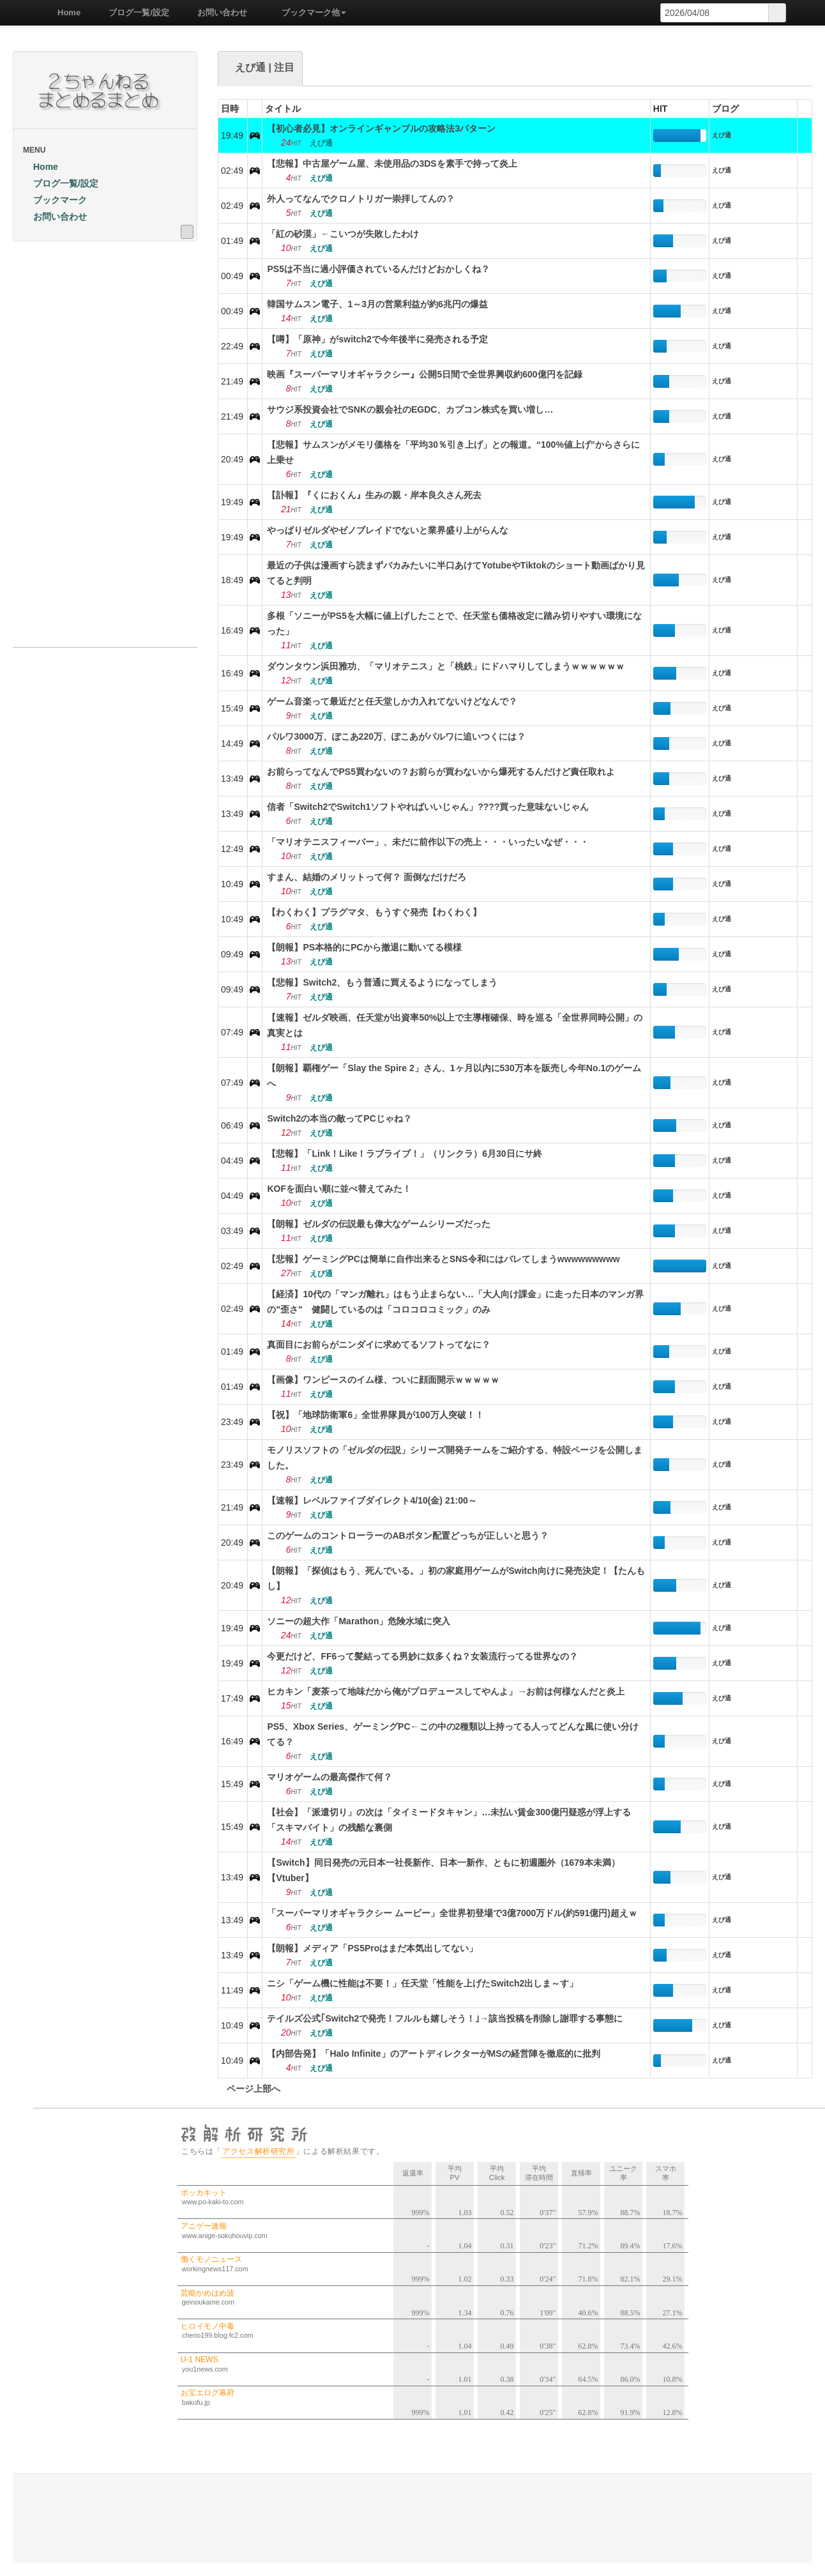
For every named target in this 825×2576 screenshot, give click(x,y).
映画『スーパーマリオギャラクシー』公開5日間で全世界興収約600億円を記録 (424, 374)
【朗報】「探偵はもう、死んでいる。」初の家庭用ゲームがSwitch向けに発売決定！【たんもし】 (455, 1578)
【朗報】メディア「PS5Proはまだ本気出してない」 (372, 1948)
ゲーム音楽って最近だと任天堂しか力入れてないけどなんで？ (392, 701)
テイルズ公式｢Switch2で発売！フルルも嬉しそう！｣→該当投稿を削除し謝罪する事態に (445, 2018)
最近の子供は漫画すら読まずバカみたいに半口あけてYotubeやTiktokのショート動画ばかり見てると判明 (455, 573)
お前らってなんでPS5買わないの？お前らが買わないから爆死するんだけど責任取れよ (440, 771)
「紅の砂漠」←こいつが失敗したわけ (343, 234)
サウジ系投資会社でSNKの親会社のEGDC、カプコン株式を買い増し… (410, 409)
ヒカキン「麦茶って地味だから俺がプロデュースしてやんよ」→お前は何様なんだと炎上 (445, 1691)
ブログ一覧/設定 (134, 12)
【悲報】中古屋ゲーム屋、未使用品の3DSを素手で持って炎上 (392, 163)
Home (64, 12)
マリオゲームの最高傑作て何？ (329, 1777)
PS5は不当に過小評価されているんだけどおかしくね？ (378, 269)
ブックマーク (55, 200)
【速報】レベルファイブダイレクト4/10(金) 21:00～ (371, 1500)
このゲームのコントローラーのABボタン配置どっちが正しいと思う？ (407, 1535)
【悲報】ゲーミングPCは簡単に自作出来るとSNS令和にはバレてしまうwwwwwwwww (443, 1259)
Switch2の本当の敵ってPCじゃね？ (339, 1118)
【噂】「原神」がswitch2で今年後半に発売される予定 (377, 339)
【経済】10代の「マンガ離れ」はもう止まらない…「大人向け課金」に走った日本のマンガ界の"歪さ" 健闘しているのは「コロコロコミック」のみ (455, 1302)
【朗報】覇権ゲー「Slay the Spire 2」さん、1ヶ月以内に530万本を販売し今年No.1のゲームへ (454, 1075)
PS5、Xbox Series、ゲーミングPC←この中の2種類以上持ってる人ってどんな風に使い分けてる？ (453, 1734)
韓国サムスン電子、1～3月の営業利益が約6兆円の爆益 (377, 304)
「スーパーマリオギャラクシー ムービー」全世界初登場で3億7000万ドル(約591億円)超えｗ (452, 1913)
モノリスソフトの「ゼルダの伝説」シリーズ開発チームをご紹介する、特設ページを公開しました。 (454, 1457)
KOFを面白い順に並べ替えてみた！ (339, 1189)
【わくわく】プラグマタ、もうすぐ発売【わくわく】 (374, 912)
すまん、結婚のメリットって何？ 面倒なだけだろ (366, 877)
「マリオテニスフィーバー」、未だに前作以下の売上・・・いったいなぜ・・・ (428, 842)
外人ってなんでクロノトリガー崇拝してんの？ (361, 199)
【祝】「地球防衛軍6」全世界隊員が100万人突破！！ (375, 1415)
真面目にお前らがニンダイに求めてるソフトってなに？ (378, 1344)
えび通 (721, 135)
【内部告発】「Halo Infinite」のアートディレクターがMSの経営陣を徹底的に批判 (433, 2053)
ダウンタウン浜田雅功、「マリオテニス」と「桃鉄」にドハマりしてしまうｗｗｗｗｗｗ (445, 666)
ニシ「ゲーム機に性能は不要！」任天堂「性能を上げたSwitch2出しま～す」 (422, 1983)
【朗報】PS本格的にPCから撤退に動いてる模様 (364, 947)
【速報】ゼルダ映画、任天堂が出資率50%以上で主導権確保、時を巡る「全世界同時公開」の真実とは (454, 1025)
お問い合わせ (217, 12)
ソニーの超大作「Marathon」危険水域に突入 (358, 1621)
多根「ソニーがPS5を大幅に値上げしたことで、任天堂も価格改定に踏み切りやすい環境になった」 (454, 623)
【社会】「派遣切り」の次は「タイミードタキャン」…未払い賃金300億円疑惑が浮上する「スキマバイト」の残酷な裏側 (448, 1820)
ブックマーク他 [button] (309, 12)
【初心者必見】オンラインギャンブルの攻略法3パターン (381, 128)
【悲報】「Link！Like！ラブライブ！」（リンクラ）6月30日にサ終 (404, 1153)
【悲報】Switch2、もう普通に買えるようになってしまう (382, 982)
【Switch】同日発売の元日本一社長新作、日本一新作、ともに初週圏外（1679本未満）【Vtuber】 (443, 1870)
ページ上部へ (249, 2089)
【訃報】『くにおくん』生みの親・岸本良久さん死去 (374, 495)
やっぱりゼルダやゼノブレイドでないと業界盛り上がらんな (387, 530)
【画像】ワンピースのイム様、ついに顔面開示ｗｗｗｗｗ (383, 1380)
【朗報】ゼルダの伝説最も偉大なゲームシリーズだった (378, 1224)
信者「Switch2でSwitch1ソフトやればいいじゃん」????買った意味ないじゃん (428, 807)
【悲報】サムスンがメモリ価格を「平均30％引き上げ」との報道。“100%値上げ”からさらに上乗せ (453, 452)
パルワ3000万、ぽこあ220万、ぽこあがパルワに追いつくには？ (396, 736)
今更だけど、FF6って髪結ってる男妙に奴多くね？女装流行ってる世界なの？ (422, 1656)
